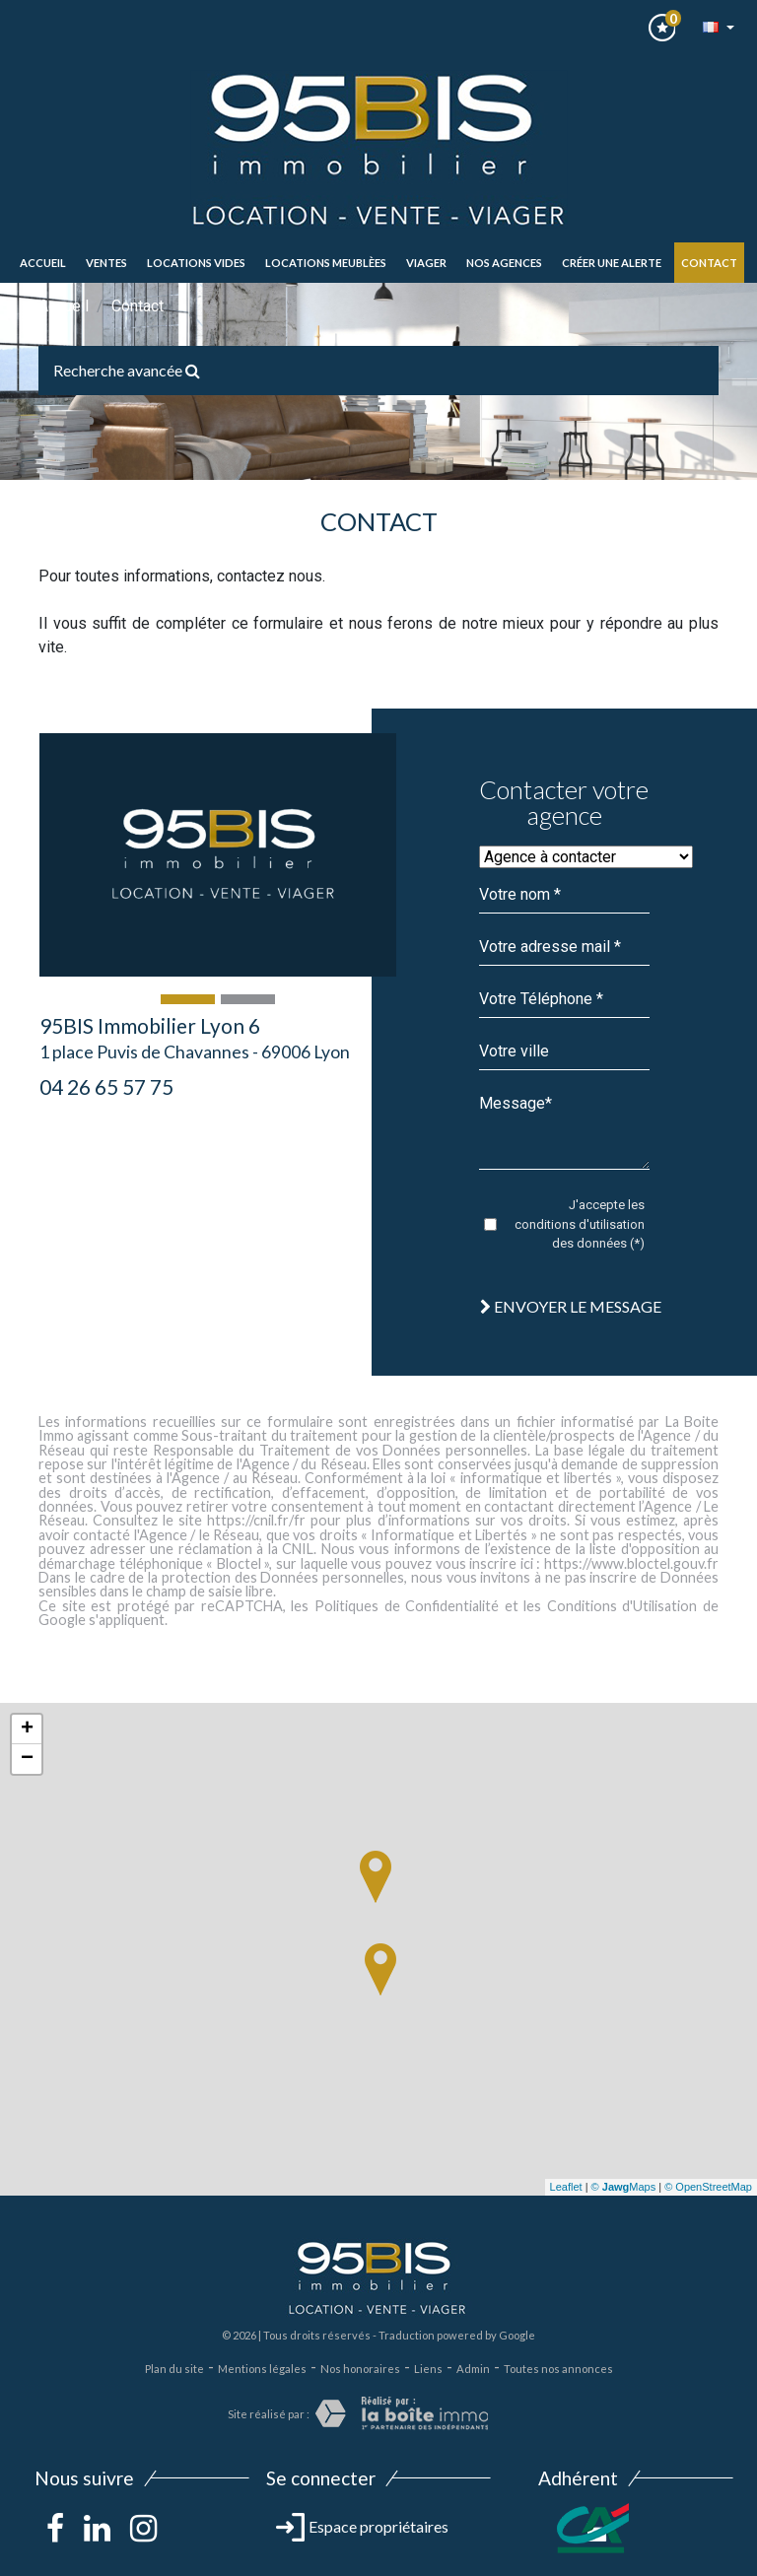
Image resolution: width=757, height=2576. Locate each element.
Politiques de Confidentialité (406, 1605)
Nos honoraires (360, 2368)
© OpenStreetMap (708, 2187)
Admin (473, 2368)
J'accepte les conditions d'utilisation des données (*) (580, 1224)
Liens (428, 2368)
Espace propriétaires (362, 2526)
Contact (709, 262)
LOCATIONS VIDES (196, 262)
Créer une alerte (611, 262)
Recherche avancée (126, 370)
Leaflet (566, 2187)
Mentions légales (262, 2368)
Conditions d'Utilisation (622, 1605)
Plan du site (174, 2368)
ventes (106, 262)
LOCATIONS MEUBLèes (325, 262)
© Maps (623, 2187)
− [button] (27, 1759)
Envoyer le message (570, 1306)
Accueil (43, 262)
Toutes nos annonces (558, 2368)
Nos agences (504, 262)
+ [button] (27, 1729)
